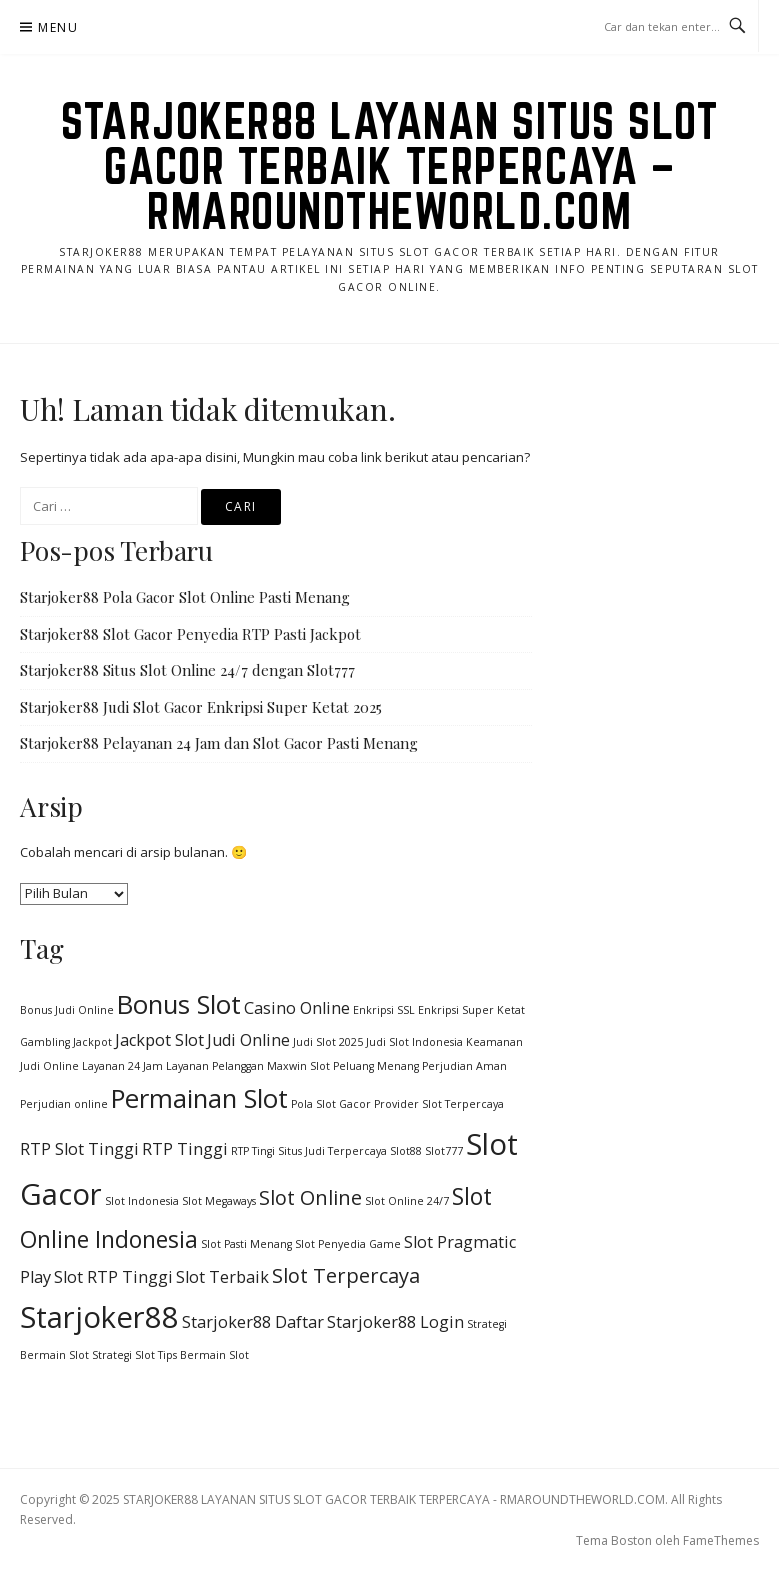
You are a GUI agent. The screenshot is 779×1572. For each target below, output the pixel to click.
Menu (58, 27)
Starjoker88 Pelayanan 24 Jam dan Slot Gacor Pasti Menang (219, 743)
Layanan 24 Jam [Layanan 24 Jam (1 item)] (122, 1066)
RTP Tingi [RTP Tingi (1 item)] (253, 1151)
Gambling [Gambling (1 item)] (45, 1042)
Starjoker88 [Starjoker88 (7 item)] (99, 1317)
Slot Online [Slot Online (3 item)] (310, 1197)
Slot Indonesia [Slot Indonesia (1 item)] (142, 1201)
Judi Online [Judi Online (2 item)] (248, 1040)
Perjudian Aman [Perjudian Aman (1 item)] (464, 1066)
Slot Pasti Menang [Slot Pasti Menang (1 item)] (246, 1244)
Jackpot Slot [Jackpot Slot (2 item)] (159, 1040)
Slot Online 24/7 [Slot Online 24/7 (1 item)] (407, 1201)
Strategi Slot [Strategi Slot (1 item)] (123, 1355)
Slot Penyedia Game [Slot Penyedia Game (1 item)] (348, 1244)
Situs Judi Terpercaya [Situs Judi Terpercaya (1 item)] (332, 1151)
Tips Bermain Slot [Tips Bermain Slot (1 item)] (203, 1355)
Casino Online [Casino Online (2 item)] (297, 1008)
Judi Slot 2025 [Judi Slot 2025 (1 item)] (328, 1042)
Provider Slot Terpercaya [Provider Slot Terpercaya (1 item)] (439, 1104)
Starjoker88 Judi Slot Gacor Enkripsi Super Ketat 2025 (201, 707)
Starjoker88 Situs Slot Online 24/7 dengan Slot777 (187, 670)
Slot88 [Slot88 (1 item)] (406, 1151)
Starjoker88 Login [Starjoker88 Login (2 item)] (395, 1322)
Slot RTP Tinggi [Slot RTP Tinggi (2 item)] (113, 1277)
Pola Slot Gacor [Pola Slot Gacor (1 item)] (331, 1104)
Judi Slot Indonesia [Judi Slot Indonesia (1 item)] (414, 1042)
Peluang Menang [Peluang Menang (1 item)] (376, 1066)
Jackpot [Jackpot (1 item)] (92, 1042)
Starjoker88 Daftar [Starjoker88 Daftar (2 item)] (253, 1322)
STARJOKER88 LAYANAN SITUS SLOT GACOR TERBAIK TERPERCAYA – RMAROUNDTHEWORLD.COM (389, 166)
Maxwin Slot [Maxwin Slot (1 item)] (298, 1066)
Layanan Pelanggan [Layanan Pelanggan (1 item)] (215, 1066)
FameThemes (721, 1540)
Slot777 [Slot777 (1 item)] (444, 1151)
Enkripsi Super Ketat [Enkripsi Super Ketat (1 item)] (471, 1010)
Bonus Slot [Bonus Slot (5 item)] (179, 1004)
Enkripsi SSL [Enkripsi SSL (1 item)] (384, 1010)
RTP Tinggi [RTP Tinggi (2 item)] (185, 1149)
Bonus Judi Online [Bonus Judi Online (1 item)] (67, 1010)
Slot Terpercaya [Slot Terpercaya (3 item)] (346, 1275)
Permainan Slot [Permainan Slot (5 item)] (199, 1098)
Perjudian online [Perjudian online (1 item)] (64, 1104)
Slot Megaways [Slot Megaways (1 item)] (219, 1201)
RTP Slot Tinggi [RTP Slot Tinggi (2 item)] (79, 1149)
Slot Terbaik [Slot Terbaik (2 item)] (222, 1277)
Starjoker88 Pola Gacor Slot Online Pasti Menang (185, 597)
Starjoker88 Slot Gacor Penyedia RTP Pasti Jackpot (190, 634)
